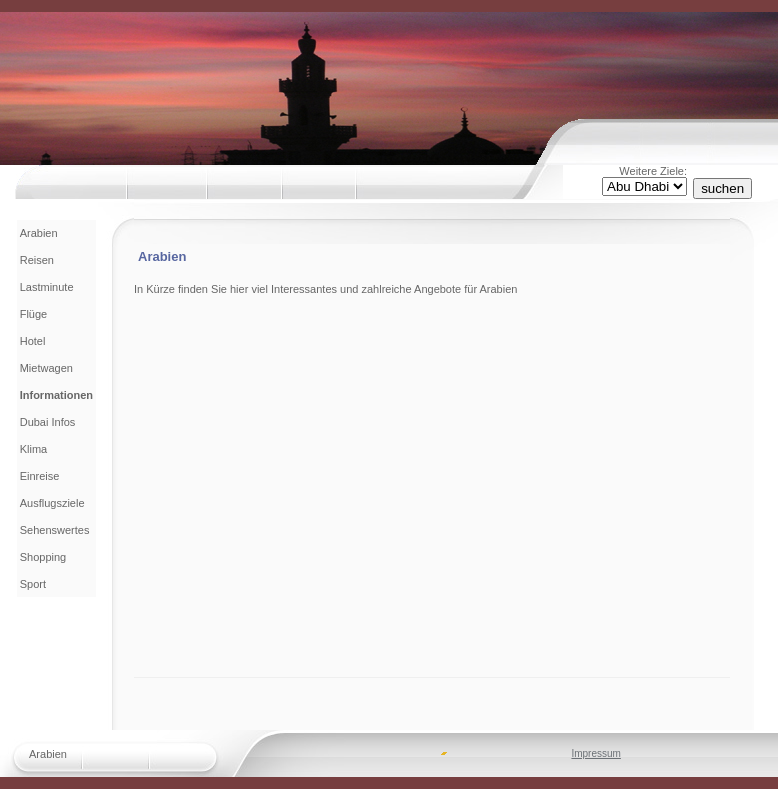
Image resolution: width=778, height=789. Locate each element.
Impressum (595, 753)
